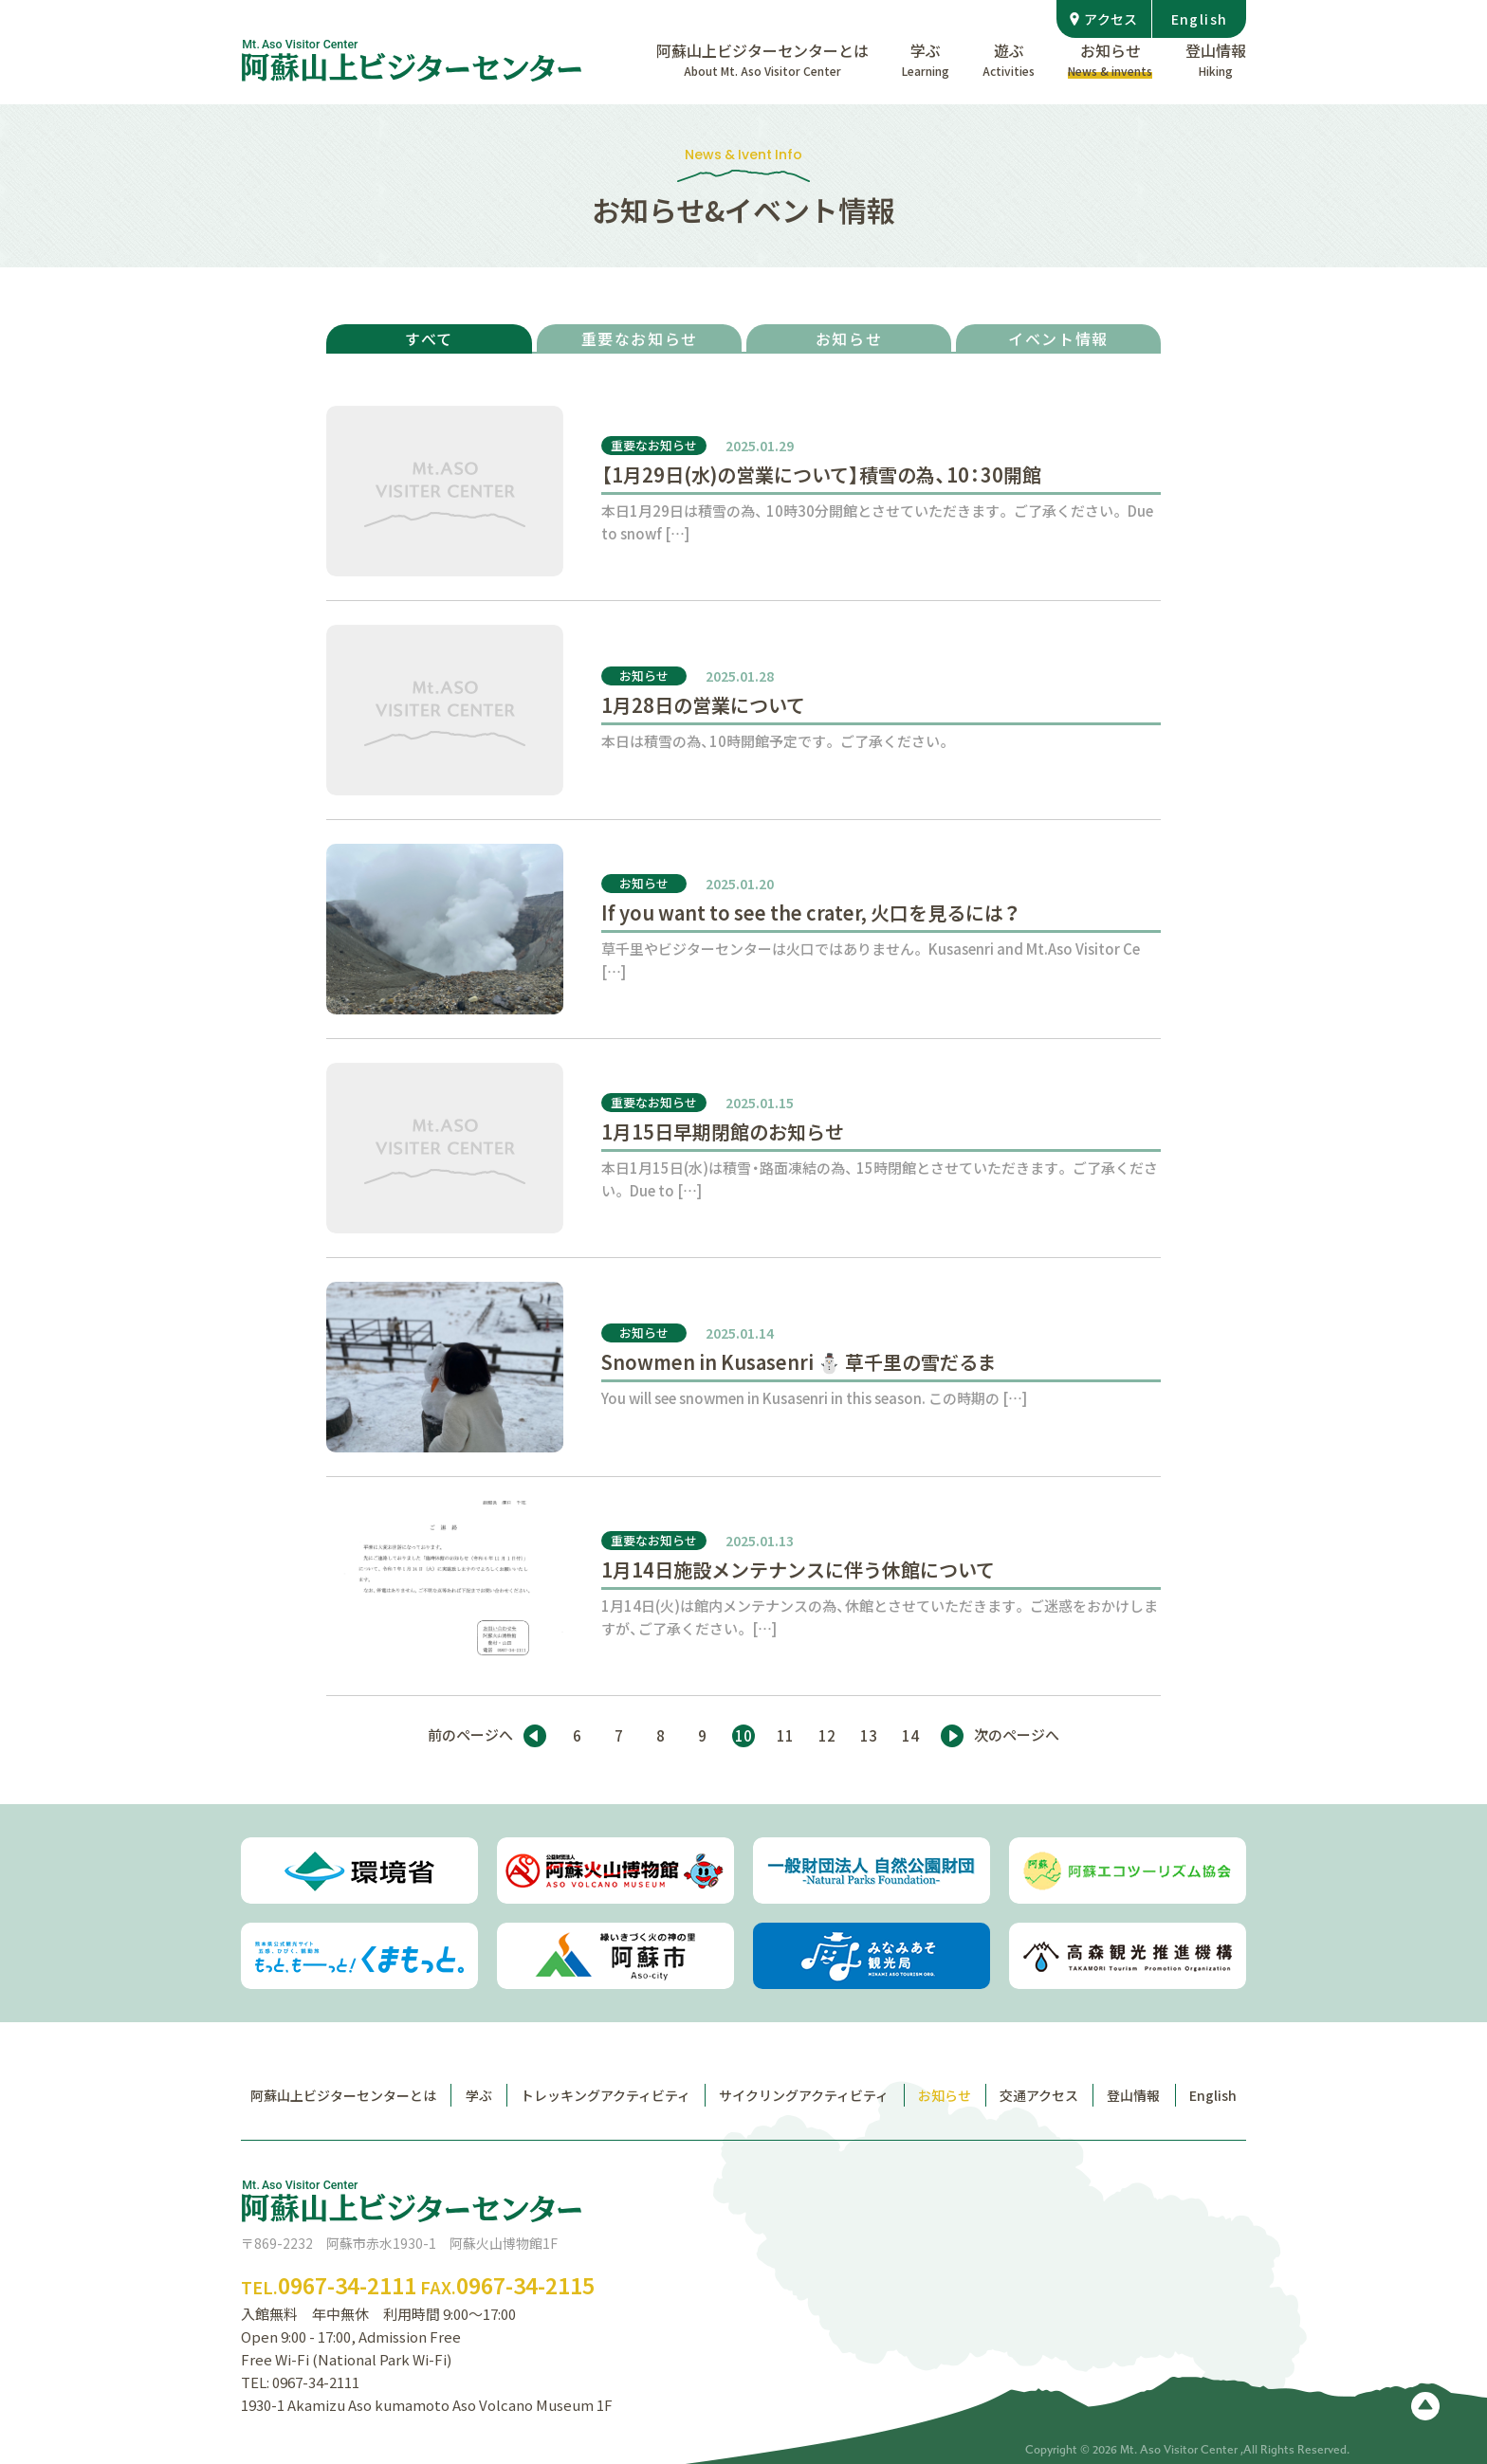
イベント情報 (1058, 338)
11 (785, 1735)
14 (910, 1735)
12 (826, 1735)
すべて (429, 338)
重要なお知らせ (639, 338)
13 (868, 1735)
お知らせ (849, 338)
